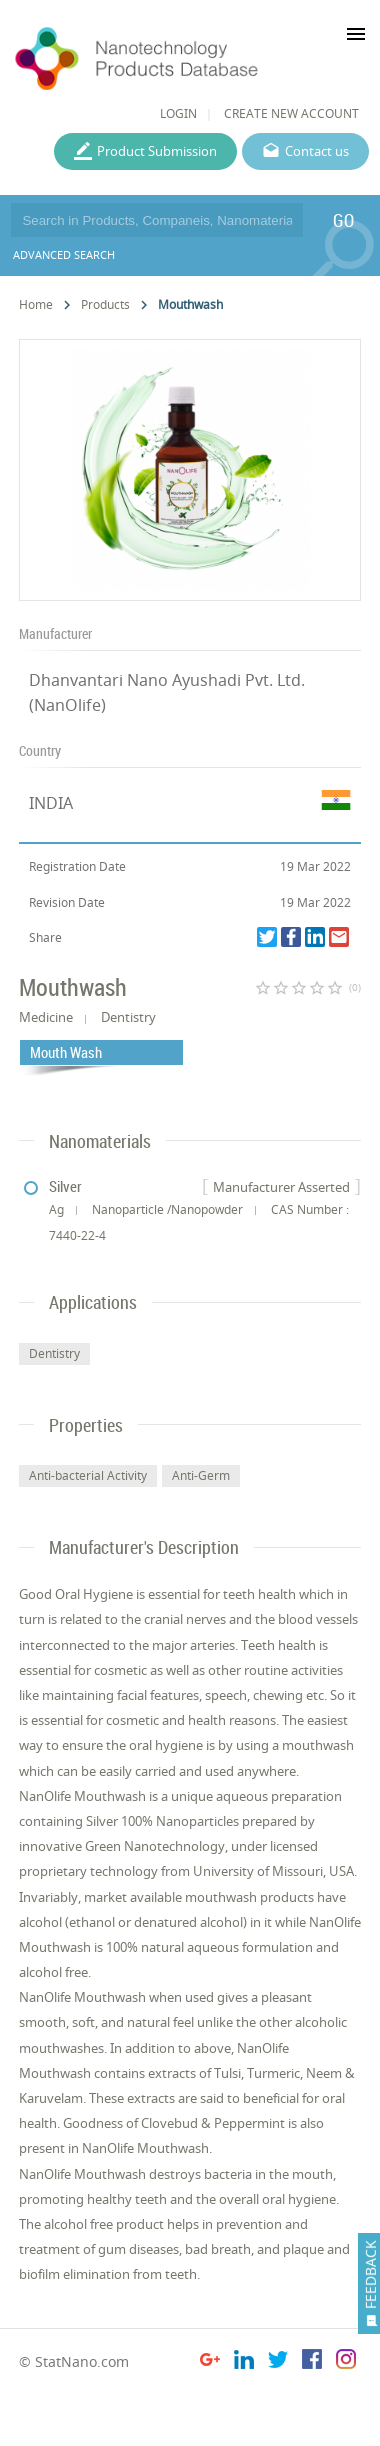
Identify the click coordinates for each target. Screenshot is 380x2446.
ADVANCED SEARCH (64, 254)
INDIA (51, 803)
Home (36, 304)
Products (105, 304)
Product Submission (157, 151)
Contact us (317, 151)
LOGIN (178, 113)
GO (343, 220)
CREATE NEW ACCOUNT (291, 113)
